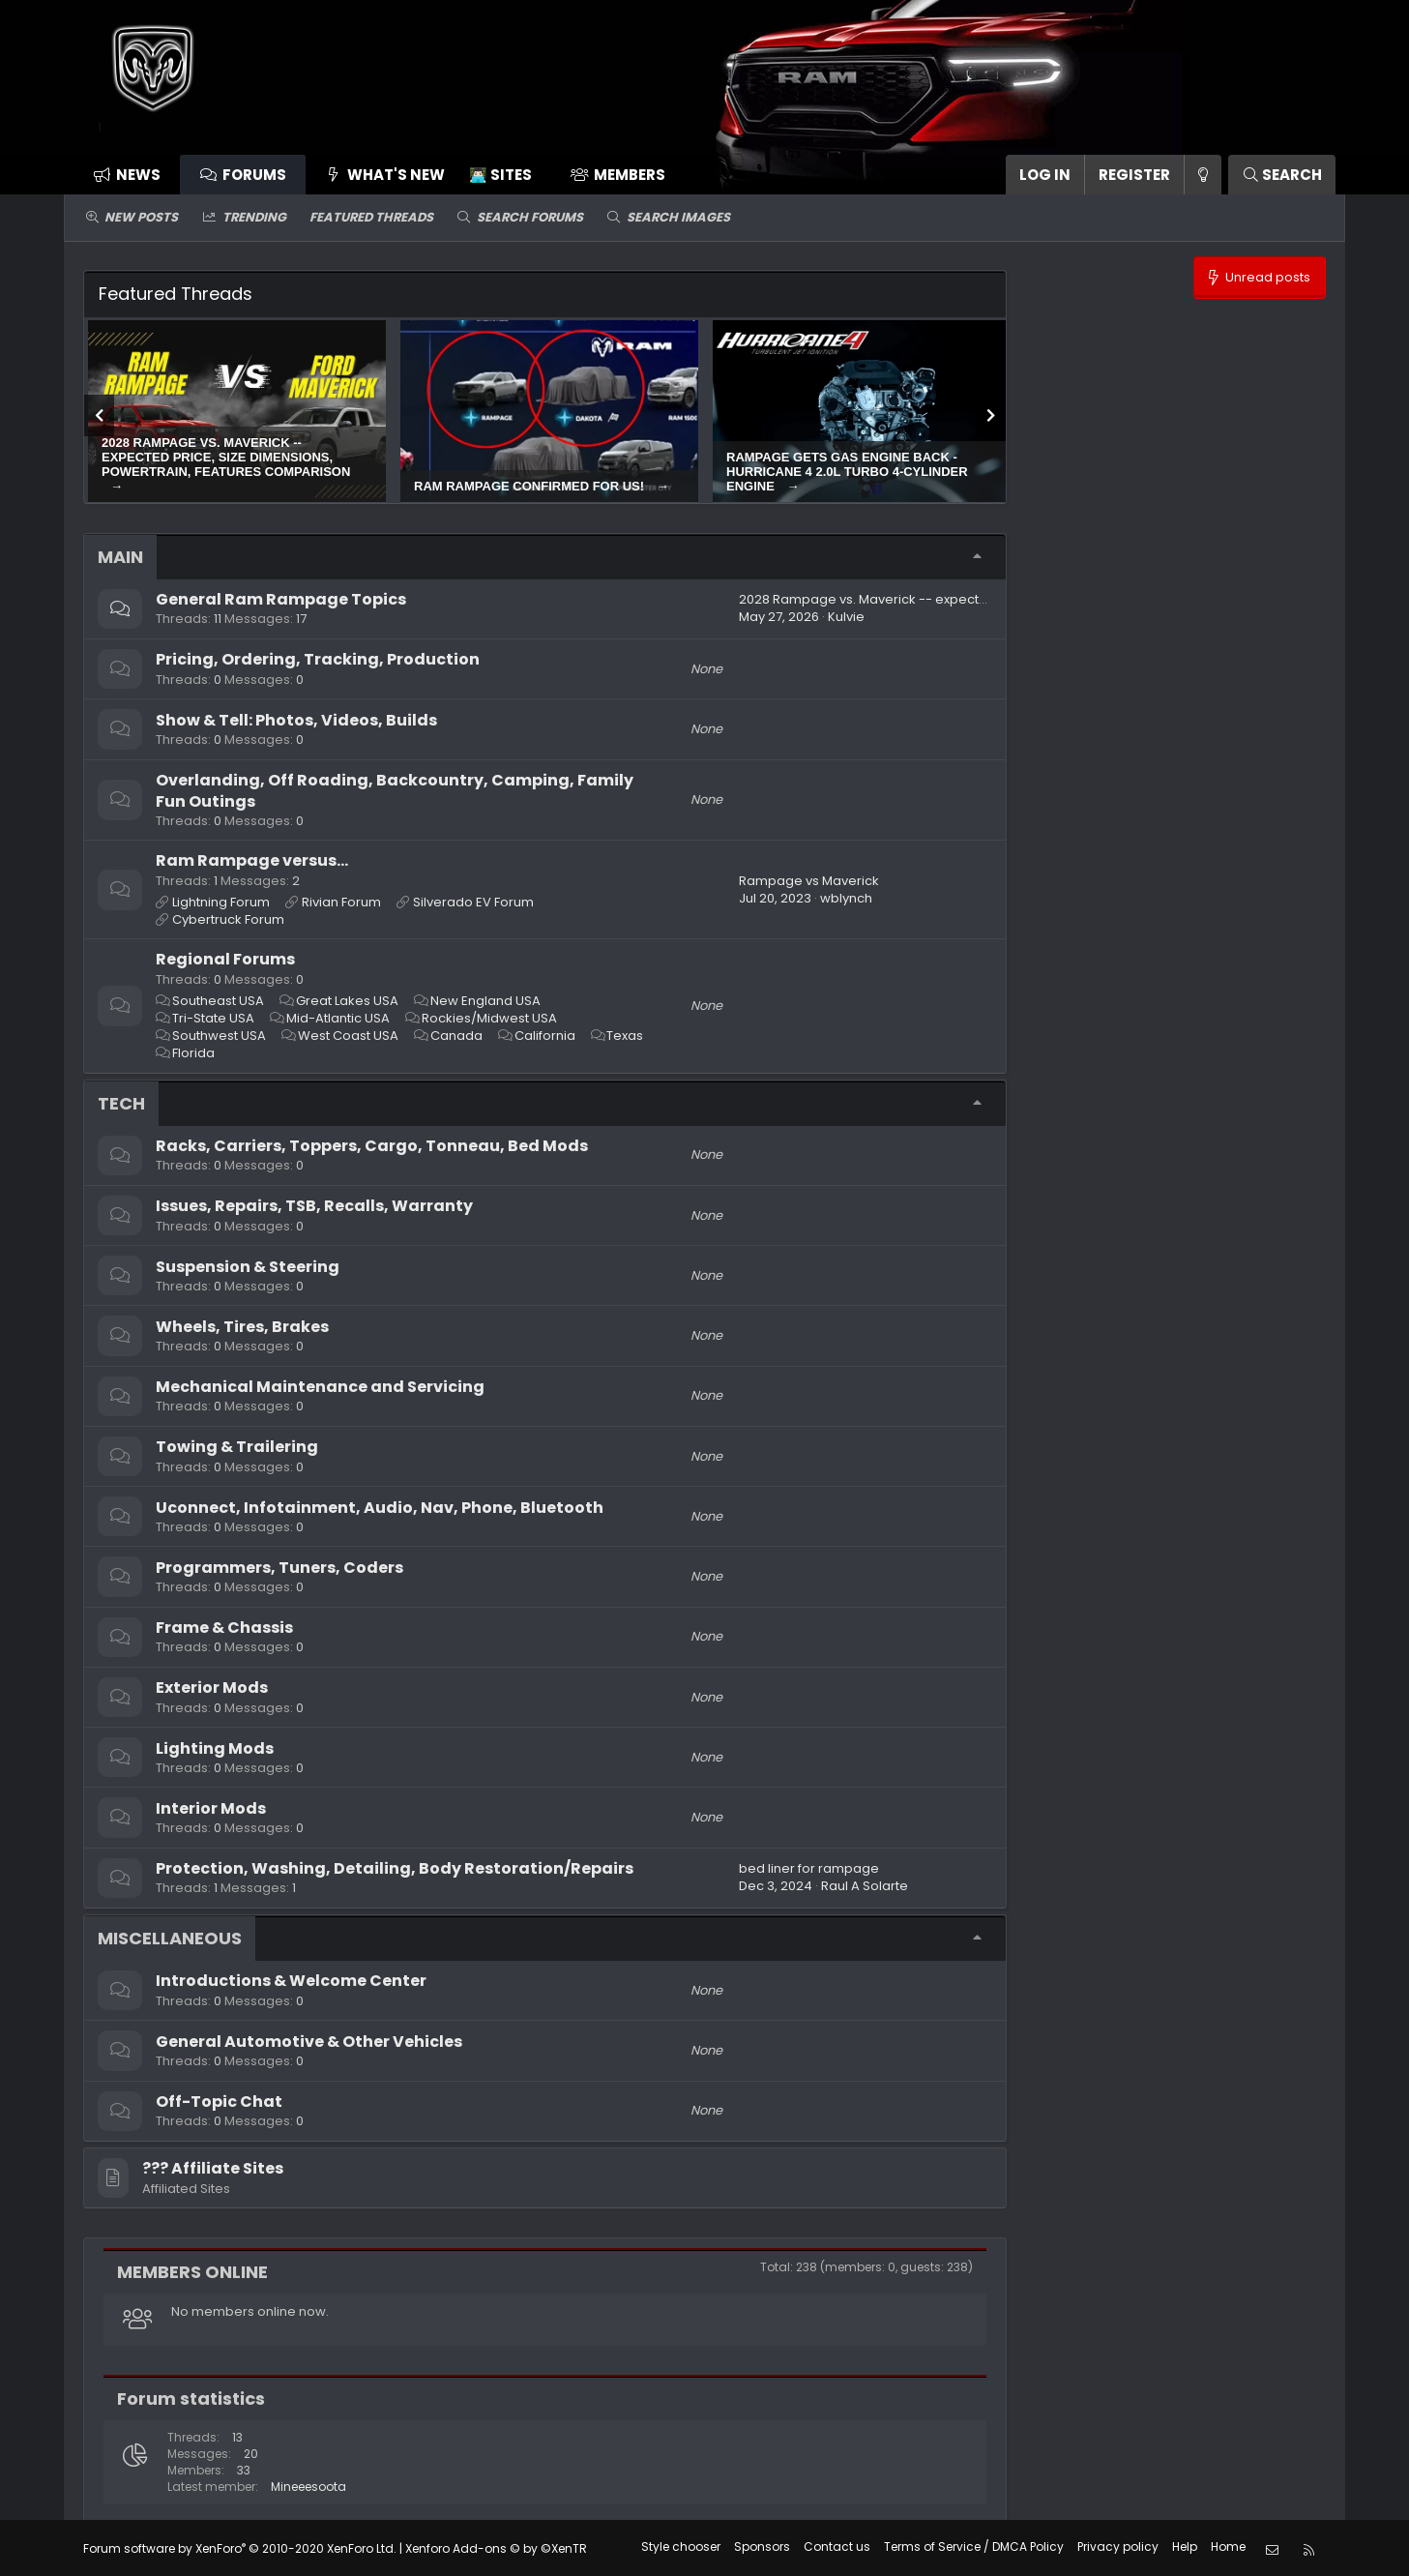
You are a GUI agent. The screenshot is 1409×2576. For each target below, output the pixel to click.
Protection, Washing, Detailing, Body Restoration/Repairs (394, 1868)
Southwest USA (219, 1035)
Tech (121, 1103)
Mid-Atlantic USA (338, 1018)
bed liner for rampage (809, 1868)
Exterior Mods (212, 1687)
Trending (254, 217)
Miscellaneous (170, 1938)
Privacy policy (1118, 2546)
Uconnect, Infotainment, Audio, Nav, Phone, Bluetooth (379, 1507)
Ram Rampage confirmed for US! (531, 486)
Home (1228, 2546)
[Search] (1282, 174)
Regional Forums (225, 959)
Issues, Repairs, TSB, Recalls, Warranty (314, 1206)
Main (120, 557)
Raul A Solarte (864, 1886)
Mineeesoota (308, 2486)
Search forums (530, 217)
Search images (678, 217)
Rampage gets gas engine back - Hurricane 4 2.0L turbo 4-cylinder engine (847, 471)
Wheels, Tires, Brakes (242, 1327)
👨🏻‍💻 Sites (500, 174)
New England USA (485, 1001)
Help (1184, 2546)
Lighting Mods (215, 1748)
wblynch (846, 898)
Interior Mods (211, 1808)
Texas (624, 1035)
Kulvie (846, 616)
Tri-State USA (213, 1018)
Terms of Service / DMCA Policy (974, 2546)
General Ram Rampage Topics (281, 599)
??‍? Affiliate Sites (212, 2168)
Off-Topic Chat (219, 2101)
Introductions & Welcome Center (291, 1980)
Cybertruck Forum (228, 919)
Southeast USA (218, 1001)
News (138, 174)
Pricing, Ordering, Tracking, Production (318, 659)
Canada (456, 1035)
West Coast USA (348, 1035)
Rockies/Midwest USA (489, 1018)
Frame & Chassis (224, 1627)
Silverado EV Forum (473, 902)
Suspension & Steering (247, 1267)
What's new (396, 174)
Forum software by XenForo (239, 2547)
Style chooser (680, 2546)
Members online (192, 2272)
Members (629, 174)
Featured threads (371, 217)
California (544, 1035)
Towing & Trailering (237, 1447)
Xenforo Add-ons (496, 2547)
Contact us (837, 2546)
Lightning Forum (221, 902)
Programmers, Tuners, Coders (279, 1567)
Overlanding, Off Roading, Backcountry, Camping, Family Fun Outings (394, 791)
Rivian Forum (341, 902)
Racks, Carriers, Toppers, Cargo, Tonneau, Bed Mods (372, 1146)
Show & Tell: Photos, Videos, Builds (296, 720)
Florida (193, 1053)
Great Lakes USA (347, 1001)
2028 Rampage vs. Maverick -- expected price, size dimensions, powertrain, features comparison (226, 457)
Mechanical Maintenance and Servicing (320, 1387)
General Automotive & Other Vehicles (309, 2041)
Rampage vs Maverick (809, 881)
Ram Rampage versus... (252, 860)
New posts (141, 217)
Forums (254, 174)
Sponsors (762, 2546)
